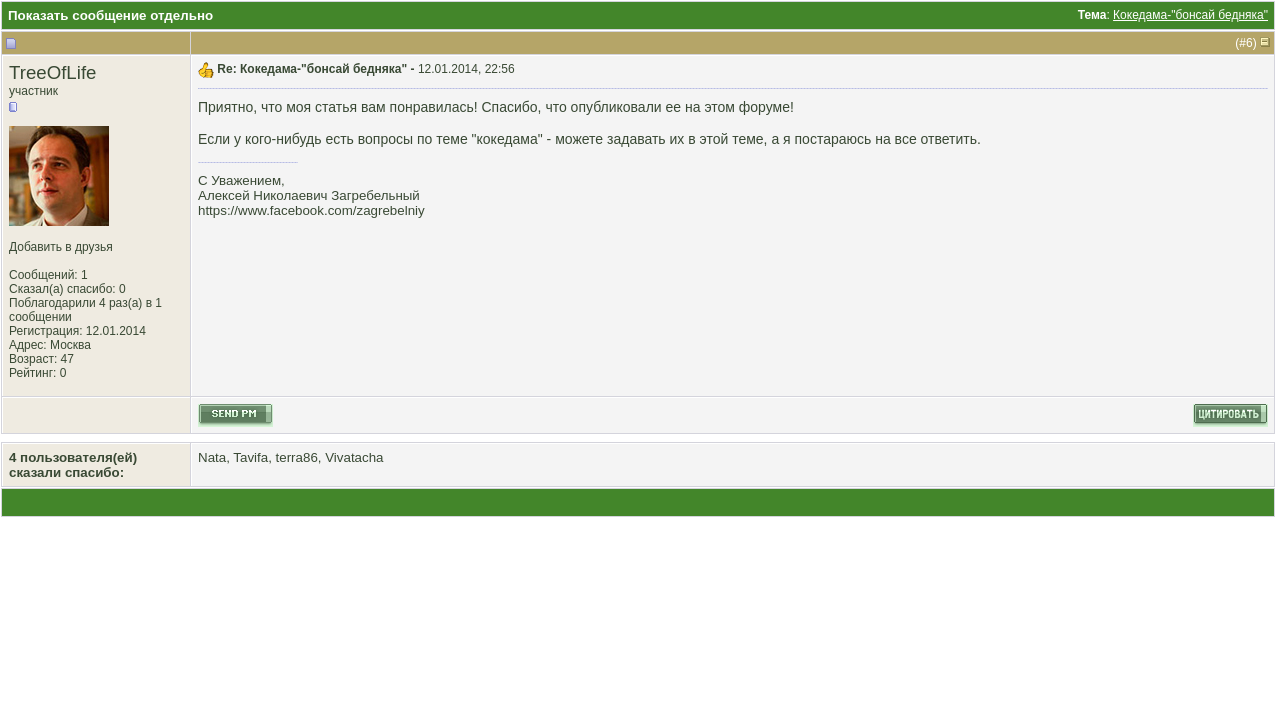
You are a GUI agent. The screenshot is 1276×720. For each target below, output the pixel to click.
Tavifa (250, 457)
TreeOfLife (52, 72)
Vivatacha (354, 457)
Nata (212, 457)
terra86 (297, 457)
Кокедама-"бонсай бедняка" (1190, 15)
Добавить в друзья (61, 247)
